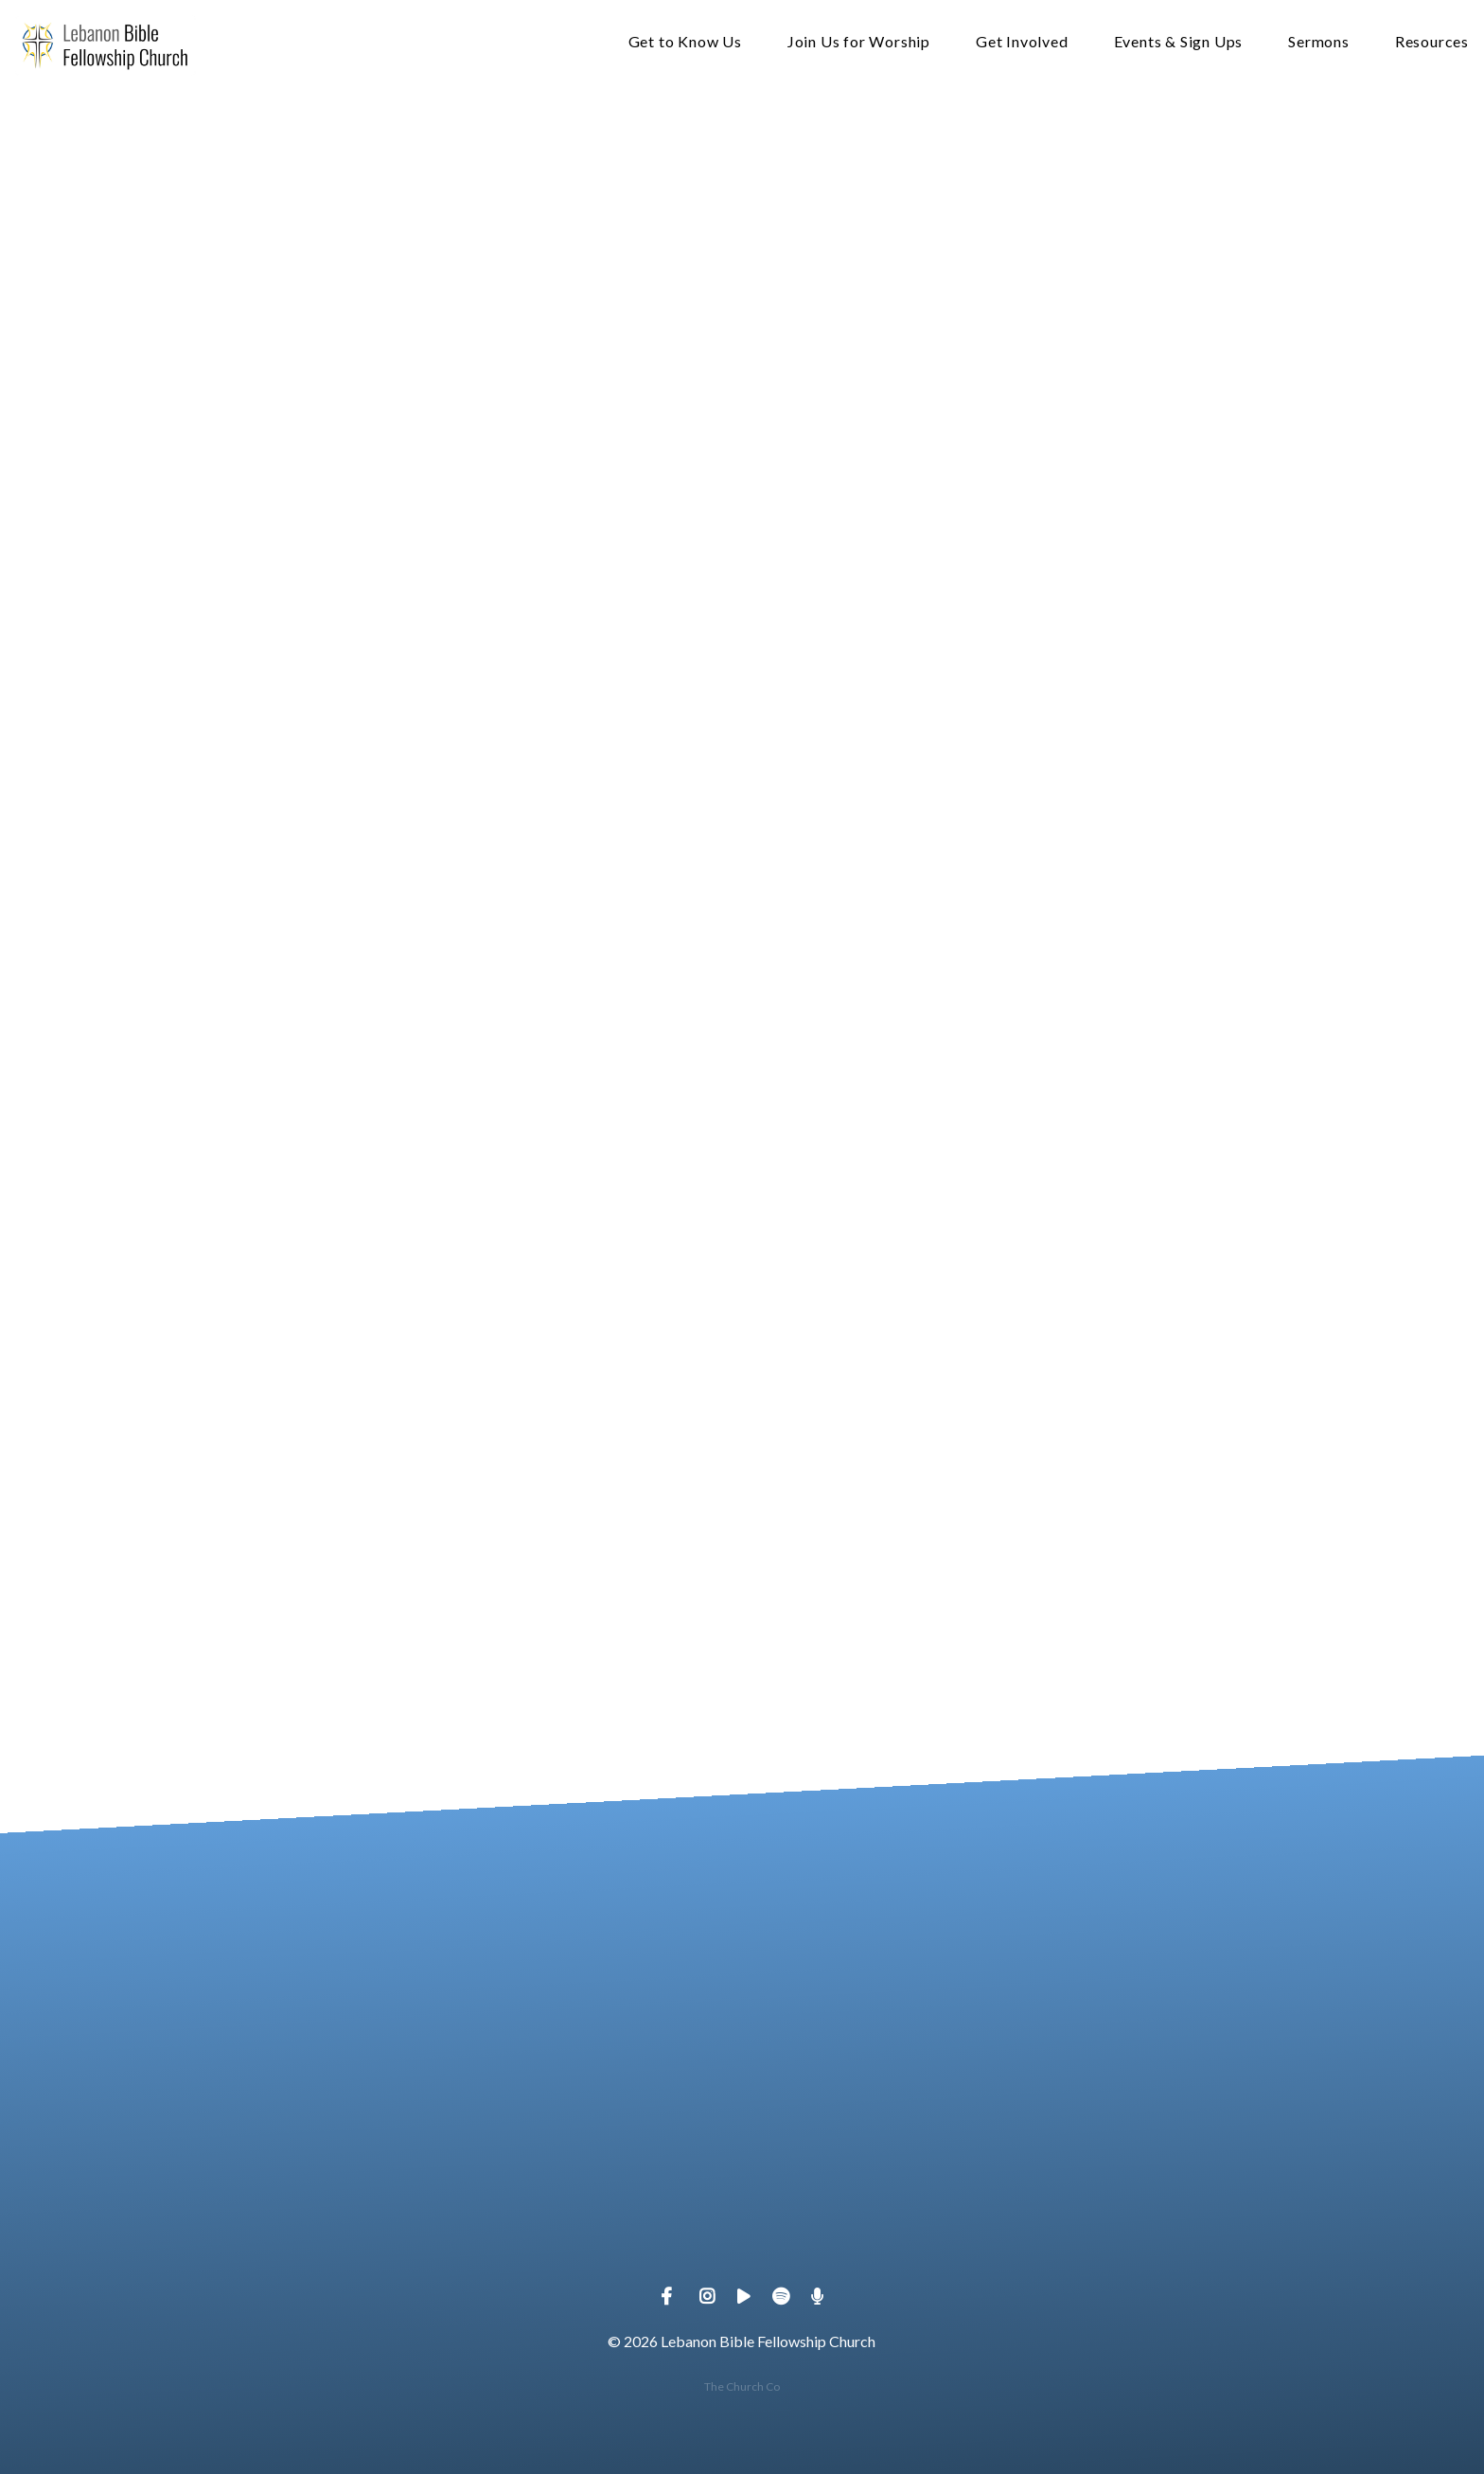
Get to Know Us (685, 42)
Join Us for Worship (858, 42)
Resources (1432, 42)
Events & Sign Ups (1179, 42)
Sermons (1319, 42)
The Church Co (742, 2386)
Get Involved (1022, 42)
